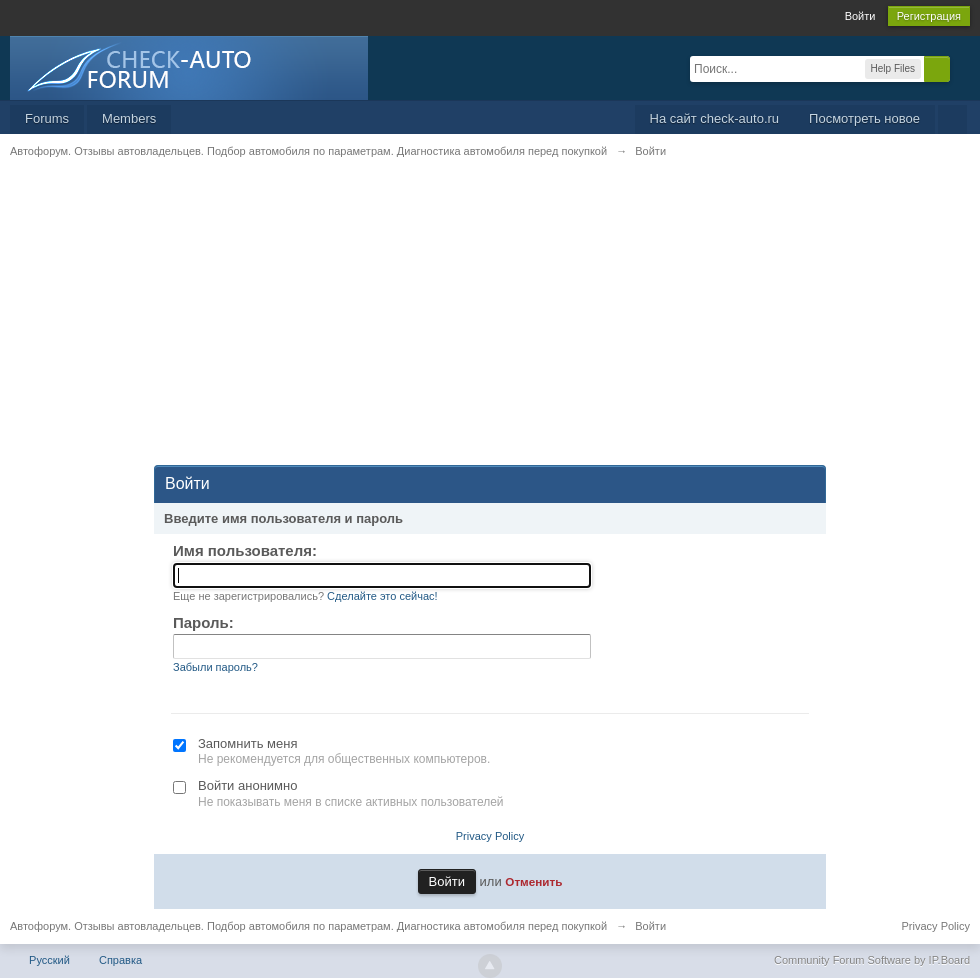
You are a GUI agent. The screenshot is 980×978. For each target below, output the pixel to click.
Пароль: (203, 622)
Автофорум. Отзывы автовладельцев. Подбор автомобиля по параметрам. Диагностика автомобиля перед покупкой (308, 926)
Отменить (533, 881)
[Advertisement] (490, 325)
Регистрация (929, 16)
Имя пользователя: (245, 550)
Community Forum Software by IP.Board (872, 960)
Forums (47, 118)
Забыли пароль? (215, 667)
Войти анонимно (247, 785)
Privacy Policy (490, 836)
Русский (49, 960)
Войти (860, 16)
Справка (120, 960)
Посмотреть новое (864, 118)
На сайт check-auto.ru (715, 118)
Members (129, 118)
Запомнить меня (247, 743)
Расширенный (962, 68)
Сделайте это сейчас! (382, 596)
